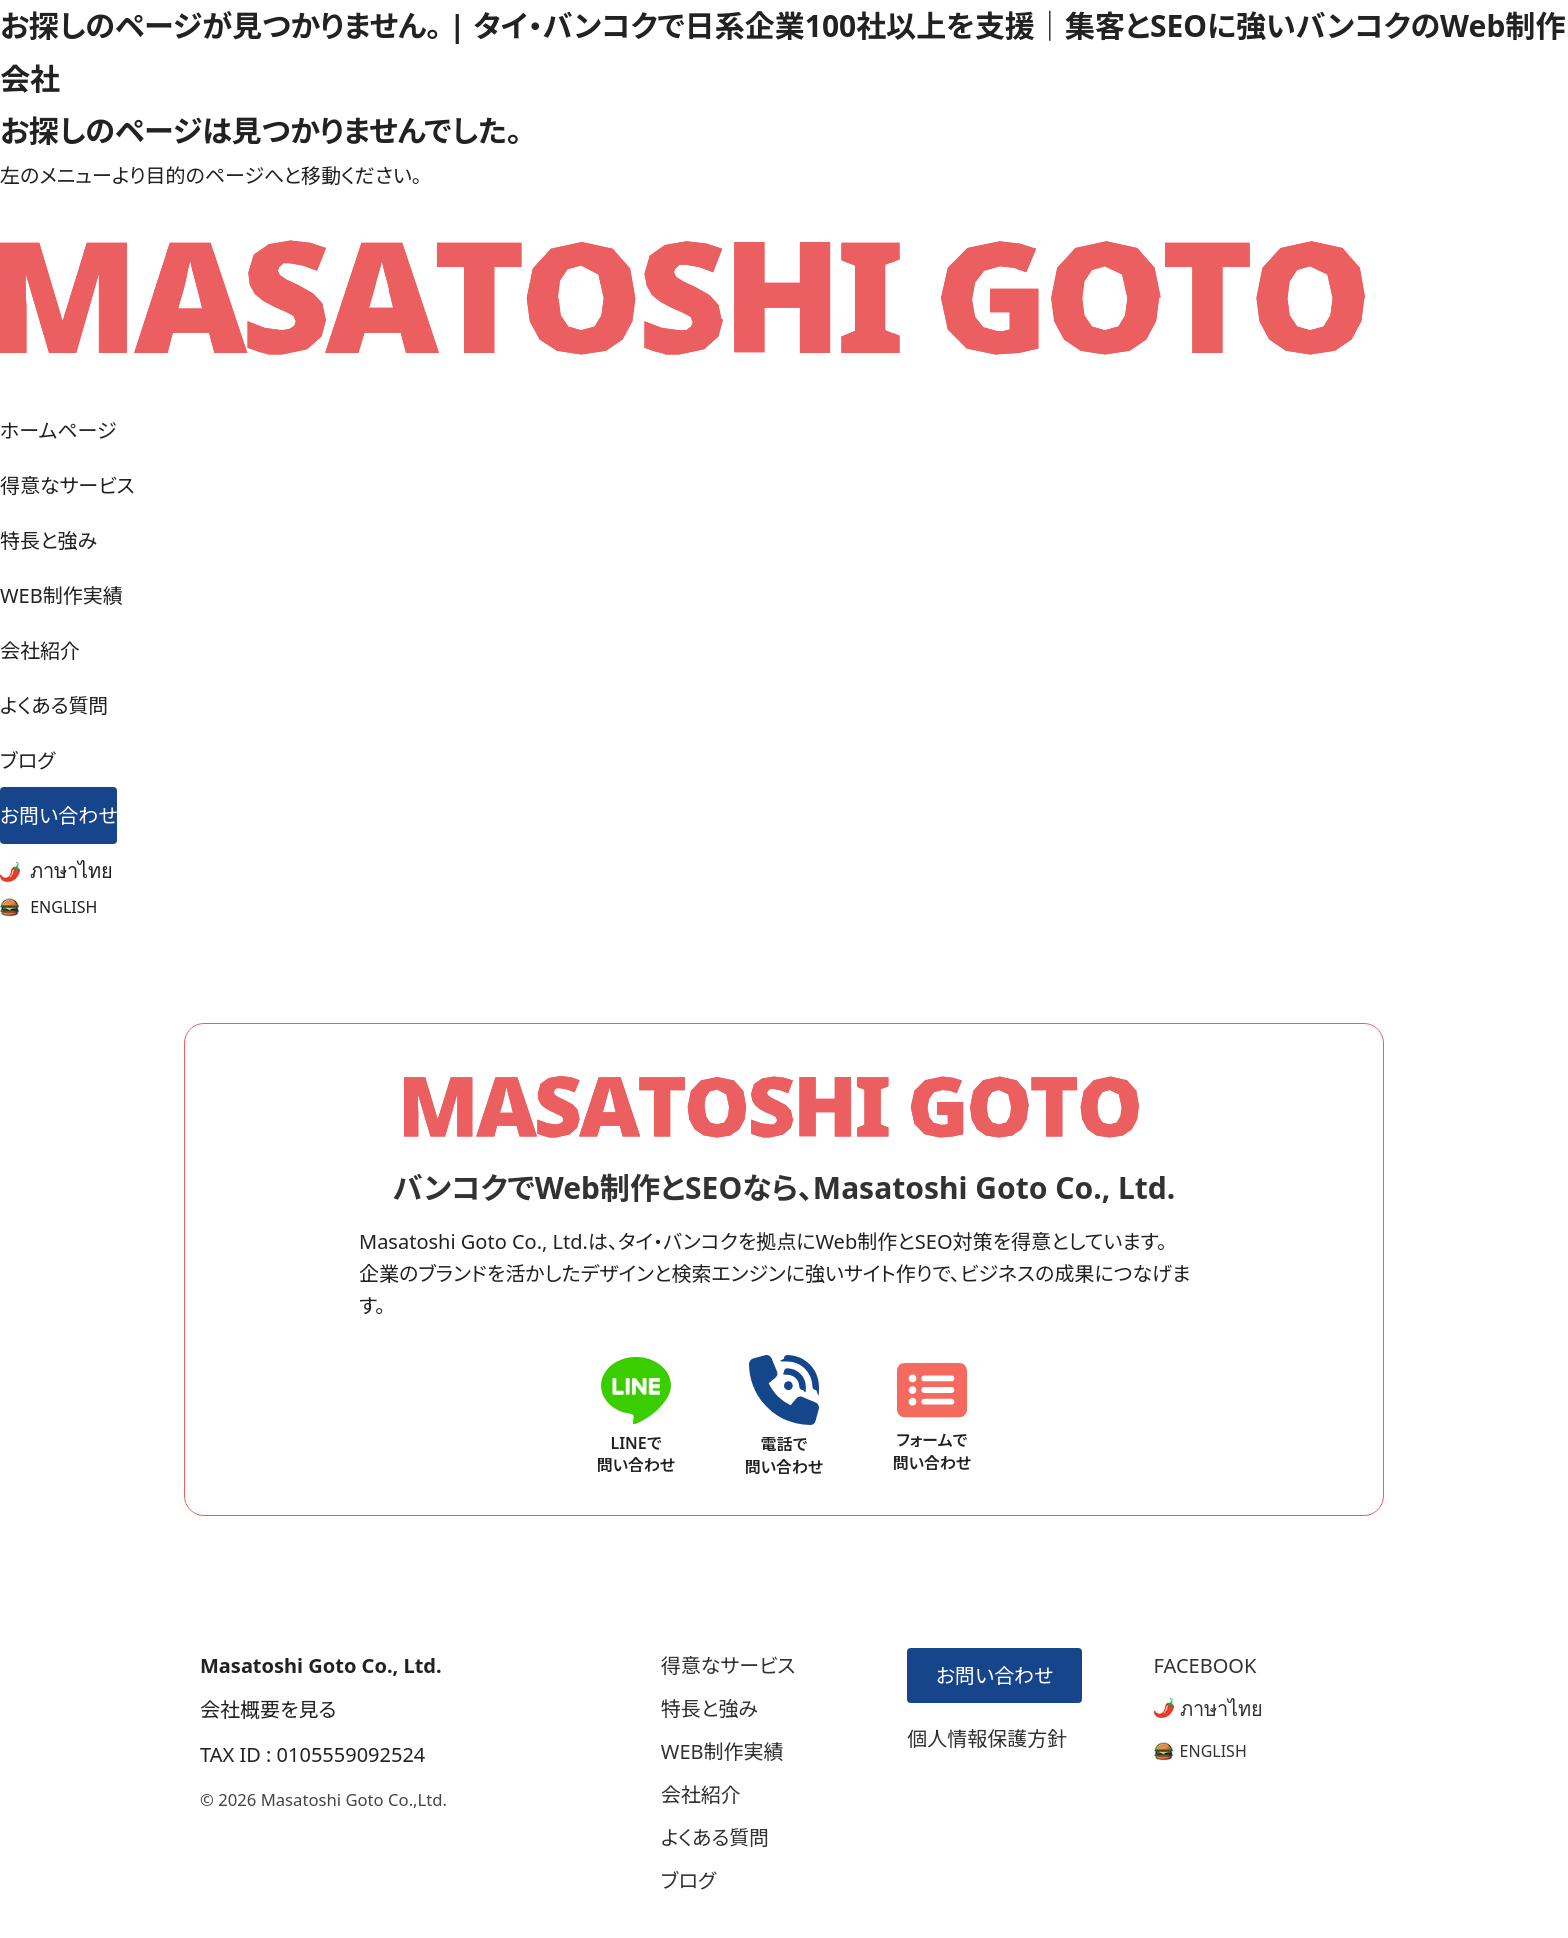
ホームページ (58, 430)
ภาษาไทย (56, 870)
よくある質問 (54, 705)
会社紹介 (40, 650)
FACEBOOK (1205, 1665)
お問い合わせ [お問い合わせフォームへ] (992, 1675)
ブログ (27, 760)
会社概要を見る (268, 1709)
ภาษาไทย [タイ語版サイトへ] (1208, 1708)
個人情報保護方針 (987, 1738)
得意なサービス (67, 485)
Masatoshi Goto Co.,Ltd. (354, 1799)
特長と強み (48, 540)
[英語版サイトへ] (1200, 1751)
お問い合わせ (58, 815)
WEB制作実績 (61, 595)
